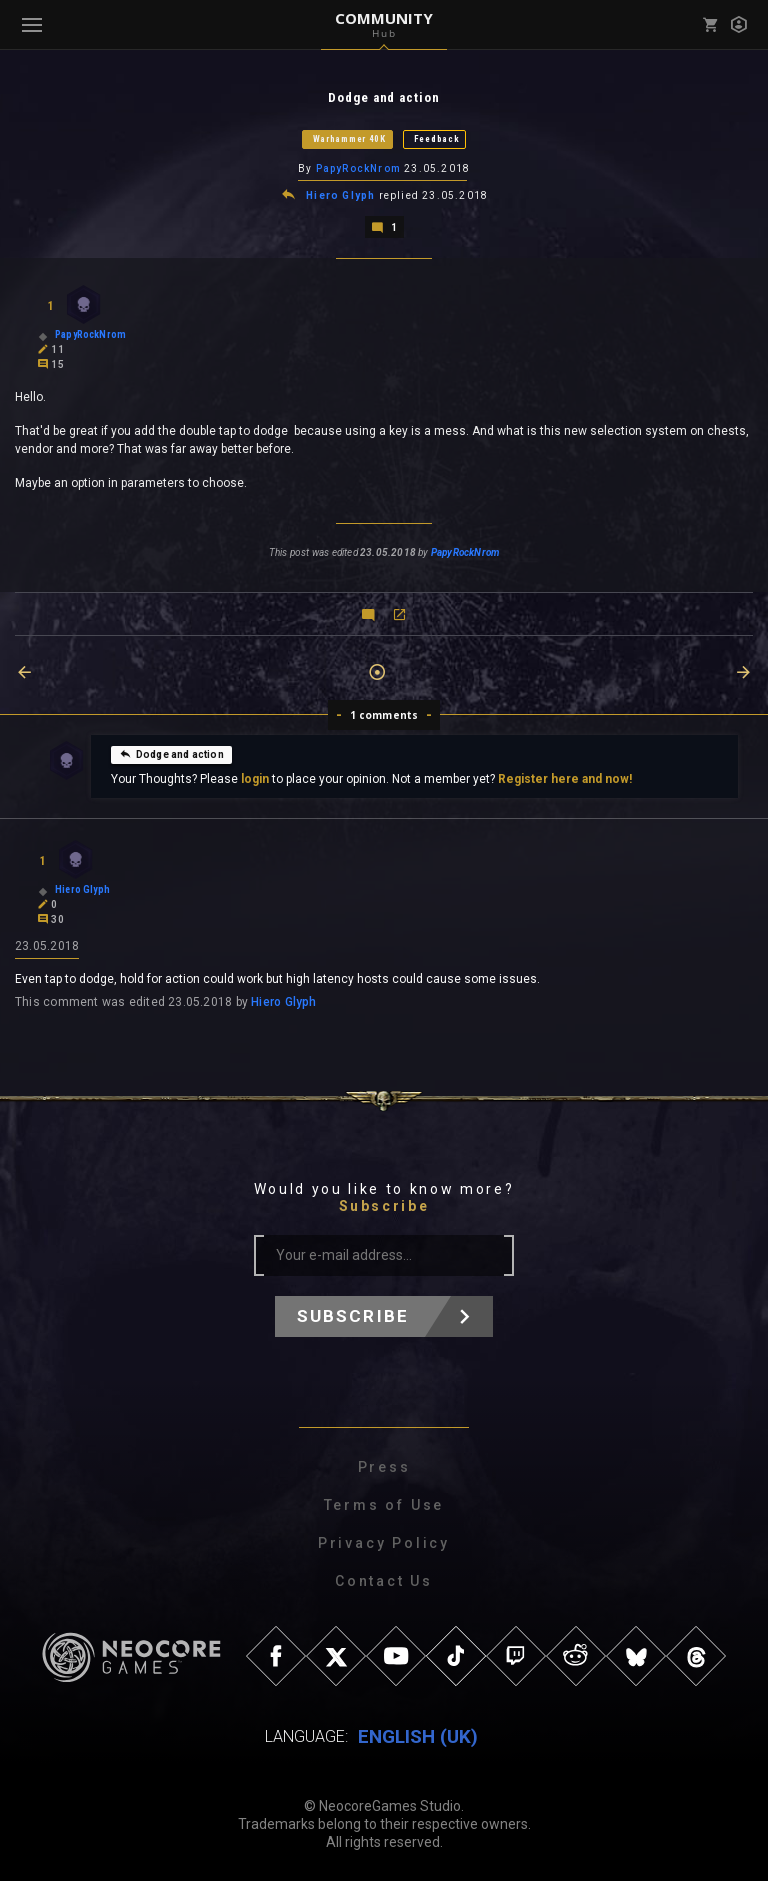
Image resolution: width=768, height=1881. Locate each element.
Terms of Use (384, 1505)
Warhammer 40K (349, 139)
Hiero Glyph (340, 195)
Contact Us (384, 1581)
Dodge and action (171, 754)
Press (384, 1467)
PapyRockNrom (358, 168)
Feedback (437, 139)
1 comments (384, 715)
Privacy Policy (384, 1543)
